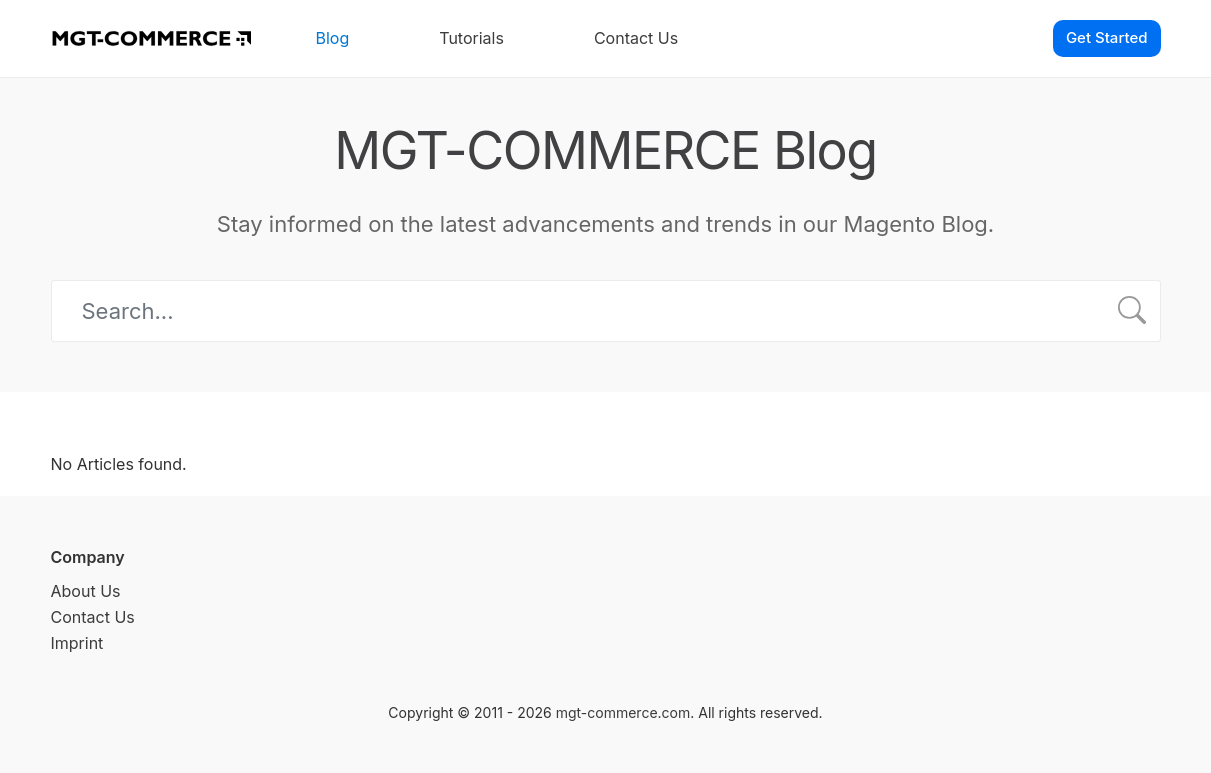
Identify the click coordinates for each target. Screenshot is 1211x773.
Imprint (77, 643)
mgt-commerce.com (623, 712)
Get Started (1107, 37)
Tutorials (471, 38)
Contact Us (636, 38)
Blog (333, 38)
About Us (86, 591)
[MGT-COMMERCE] (151, 38)
